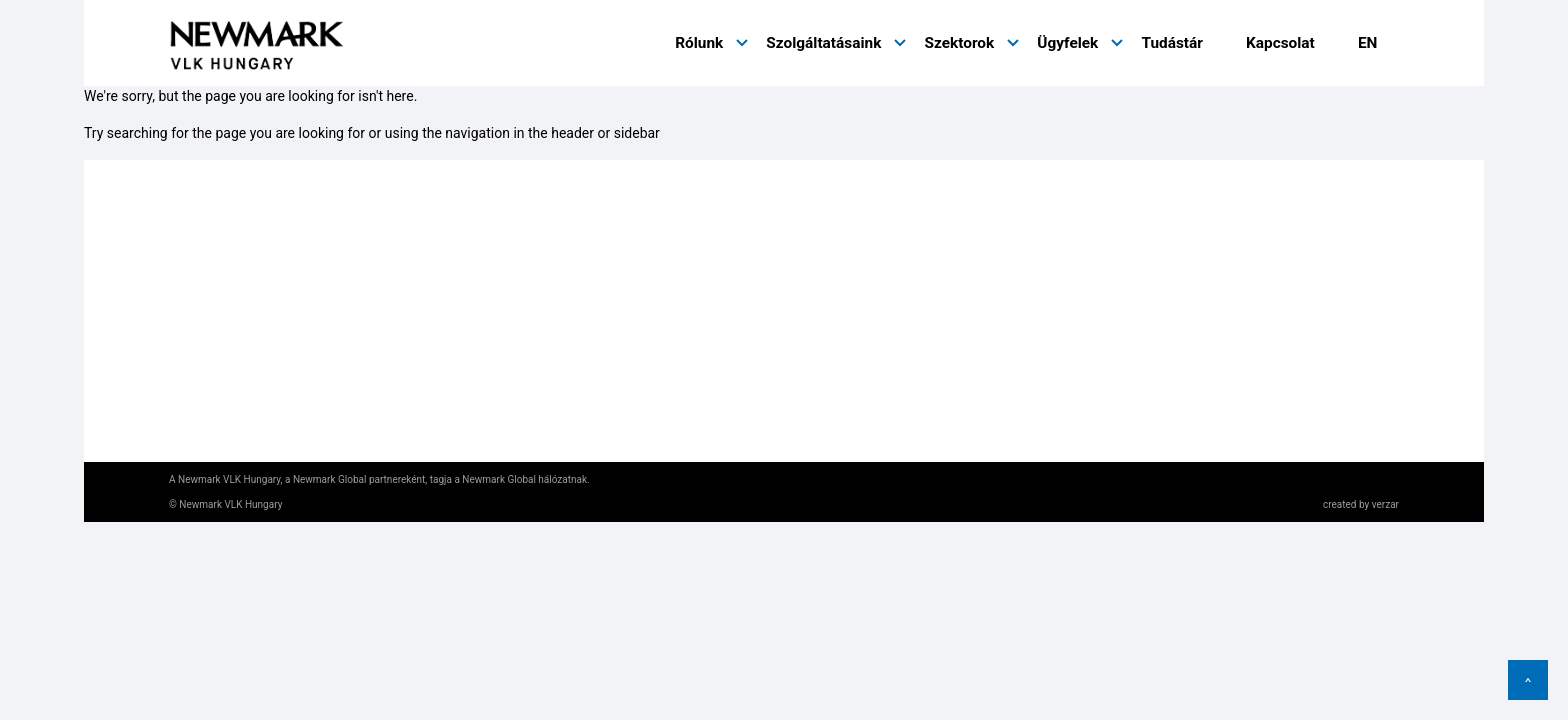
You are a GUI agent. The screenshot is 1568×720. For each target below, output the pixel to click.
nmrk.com (202, 290)
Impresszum (210, 385)
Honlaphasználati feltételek (258, 360)
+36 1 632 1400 (576, 367)
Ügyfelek (1067, 43)
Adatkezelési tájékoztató (250, 335)
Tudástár (1171, 43)
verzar (1385, 504)
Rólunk (699, 43)
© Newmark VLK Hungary (225, 504)
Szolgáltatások (848, 252)
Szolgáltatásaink (823, 43)
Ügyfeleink (834, 283)
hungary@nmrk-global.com (614, 402)
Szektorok (959, 43)
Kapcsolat (1280, 43)
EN (1368, 43)
